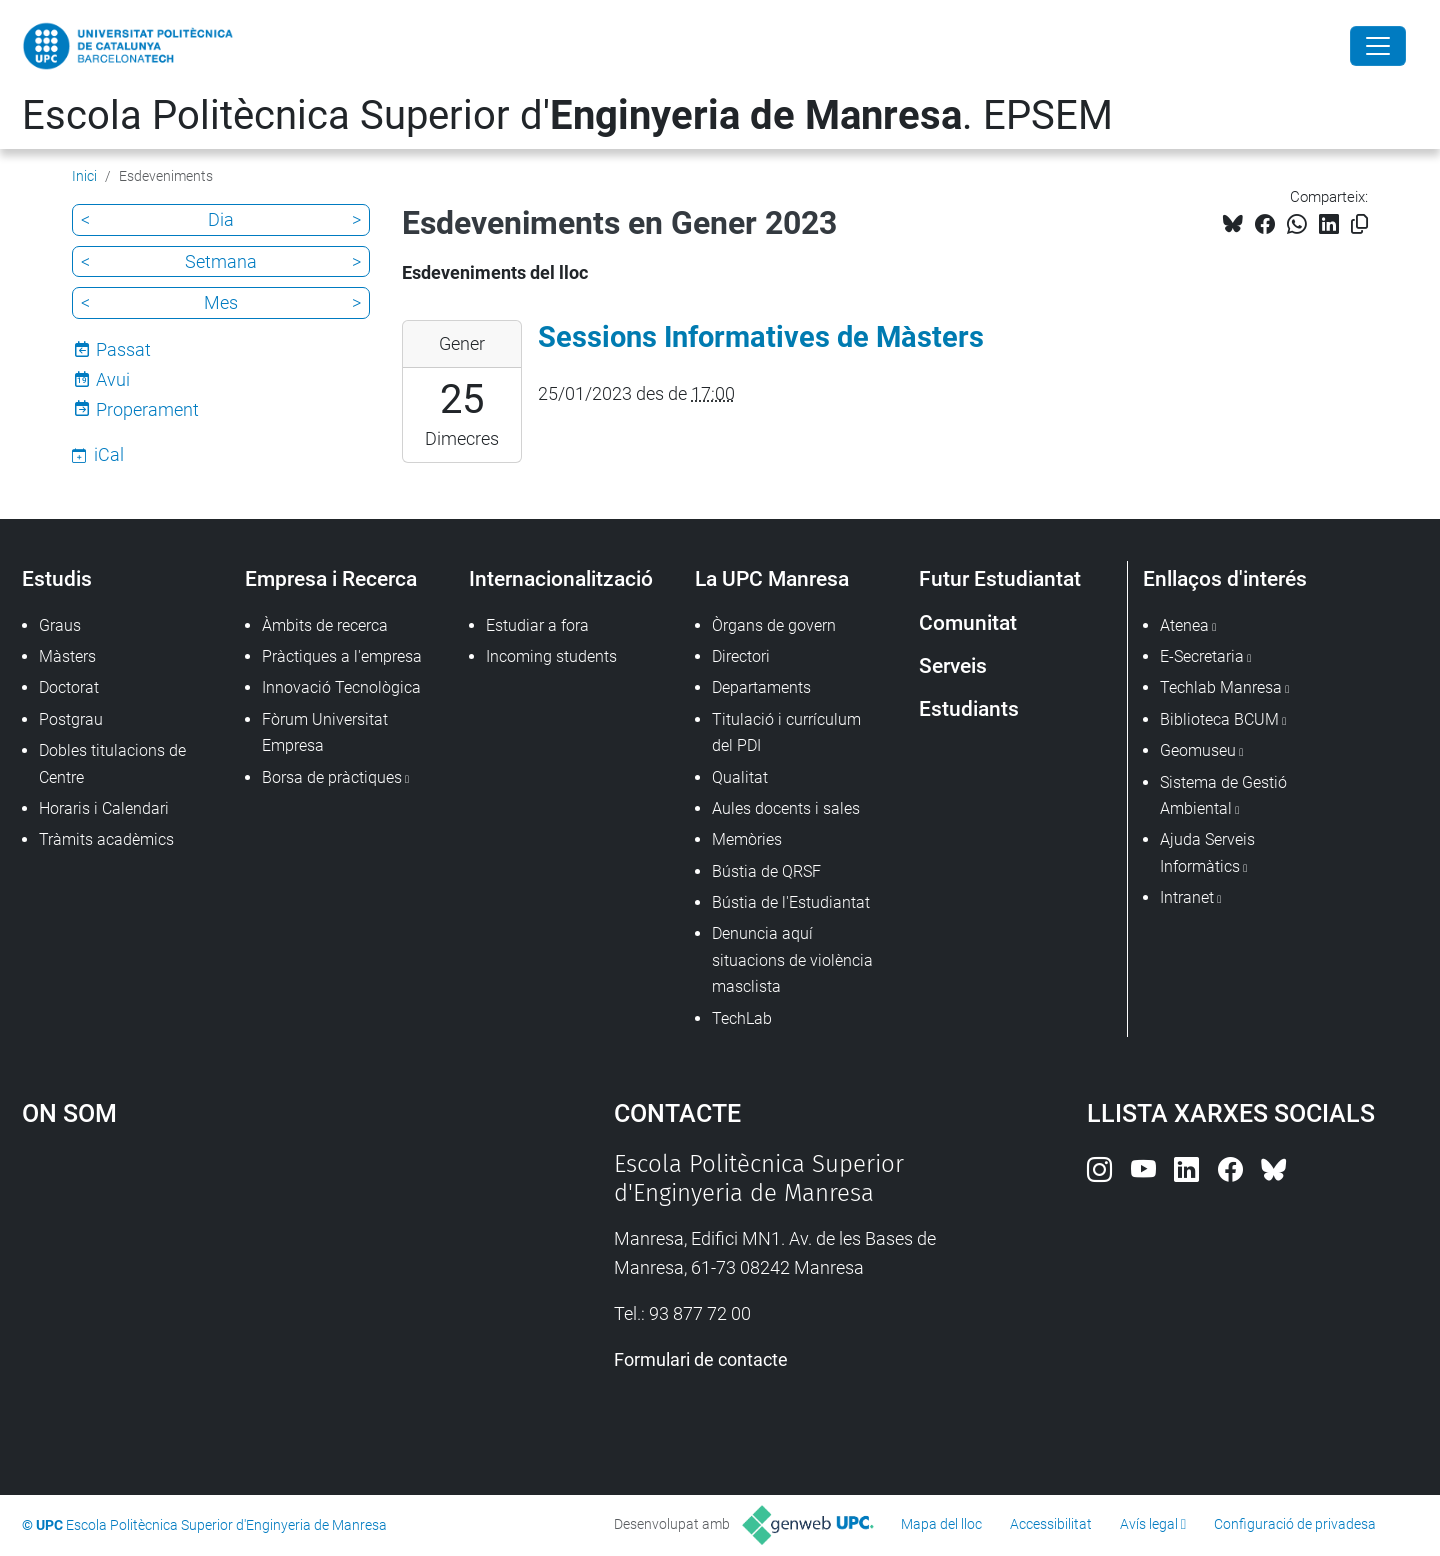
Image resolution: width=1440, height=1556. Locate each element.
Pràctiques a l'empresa (342, 656)
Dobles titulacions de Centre (112, 763)
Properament (147, 409)
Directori (741, 656)
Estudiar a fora (537, 625)
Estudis (57, 578)
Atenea (1184, 625)
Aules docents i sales (786, 808)
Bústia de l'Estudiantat (791, 902)
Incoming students (551, 656)
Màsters (67, 656)
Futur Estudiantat (1000, 578)
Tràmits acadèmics (106, 839)
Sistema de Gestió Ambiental (1223, 795)
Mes (221, 302)
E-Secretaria (1202, 656)
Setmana (221, 261)
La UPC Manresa (772, 578)
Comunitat (968, 622)
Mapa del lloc (941, 1524)
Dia (221, 219)
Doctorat (69, 687)
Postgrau (71, 719)
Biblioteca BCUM (1219, 719)
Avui (113, 379)
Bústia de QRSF (766, 871)
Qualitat (740, 777)
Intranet (1187, 897)
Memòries (747, 839)
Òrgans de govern (774, 625)
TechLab (742, 1018)
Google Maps (247, 1300)
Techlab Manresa (1221, 687)
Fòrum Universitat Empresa (325, 732)
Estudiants (969, 708)
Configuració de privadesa (1295, 1524)
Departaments (761, 687)
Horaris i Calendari (104, 808)
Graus (60, 625)
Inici (84, 176)
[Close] (1378, 46)
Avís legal (1149, 1524)
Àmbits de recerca (325, 625)
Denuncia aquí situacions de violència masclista (792, 960)
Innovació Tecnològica (341, 687)
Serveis (953, 665)
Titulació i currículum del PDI (786, 732)
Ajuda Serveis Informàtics (1207, 852)
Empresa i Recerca (331, 578)
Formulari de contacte (701, 1359)
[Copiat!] (1359, 224)
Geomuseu (1198, 750)
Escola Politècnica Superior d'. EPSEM (567, 115)
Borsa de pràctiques (332, 777)
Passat (123, 349)
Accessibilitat (1051, 1524)
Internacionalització (561, 578)
